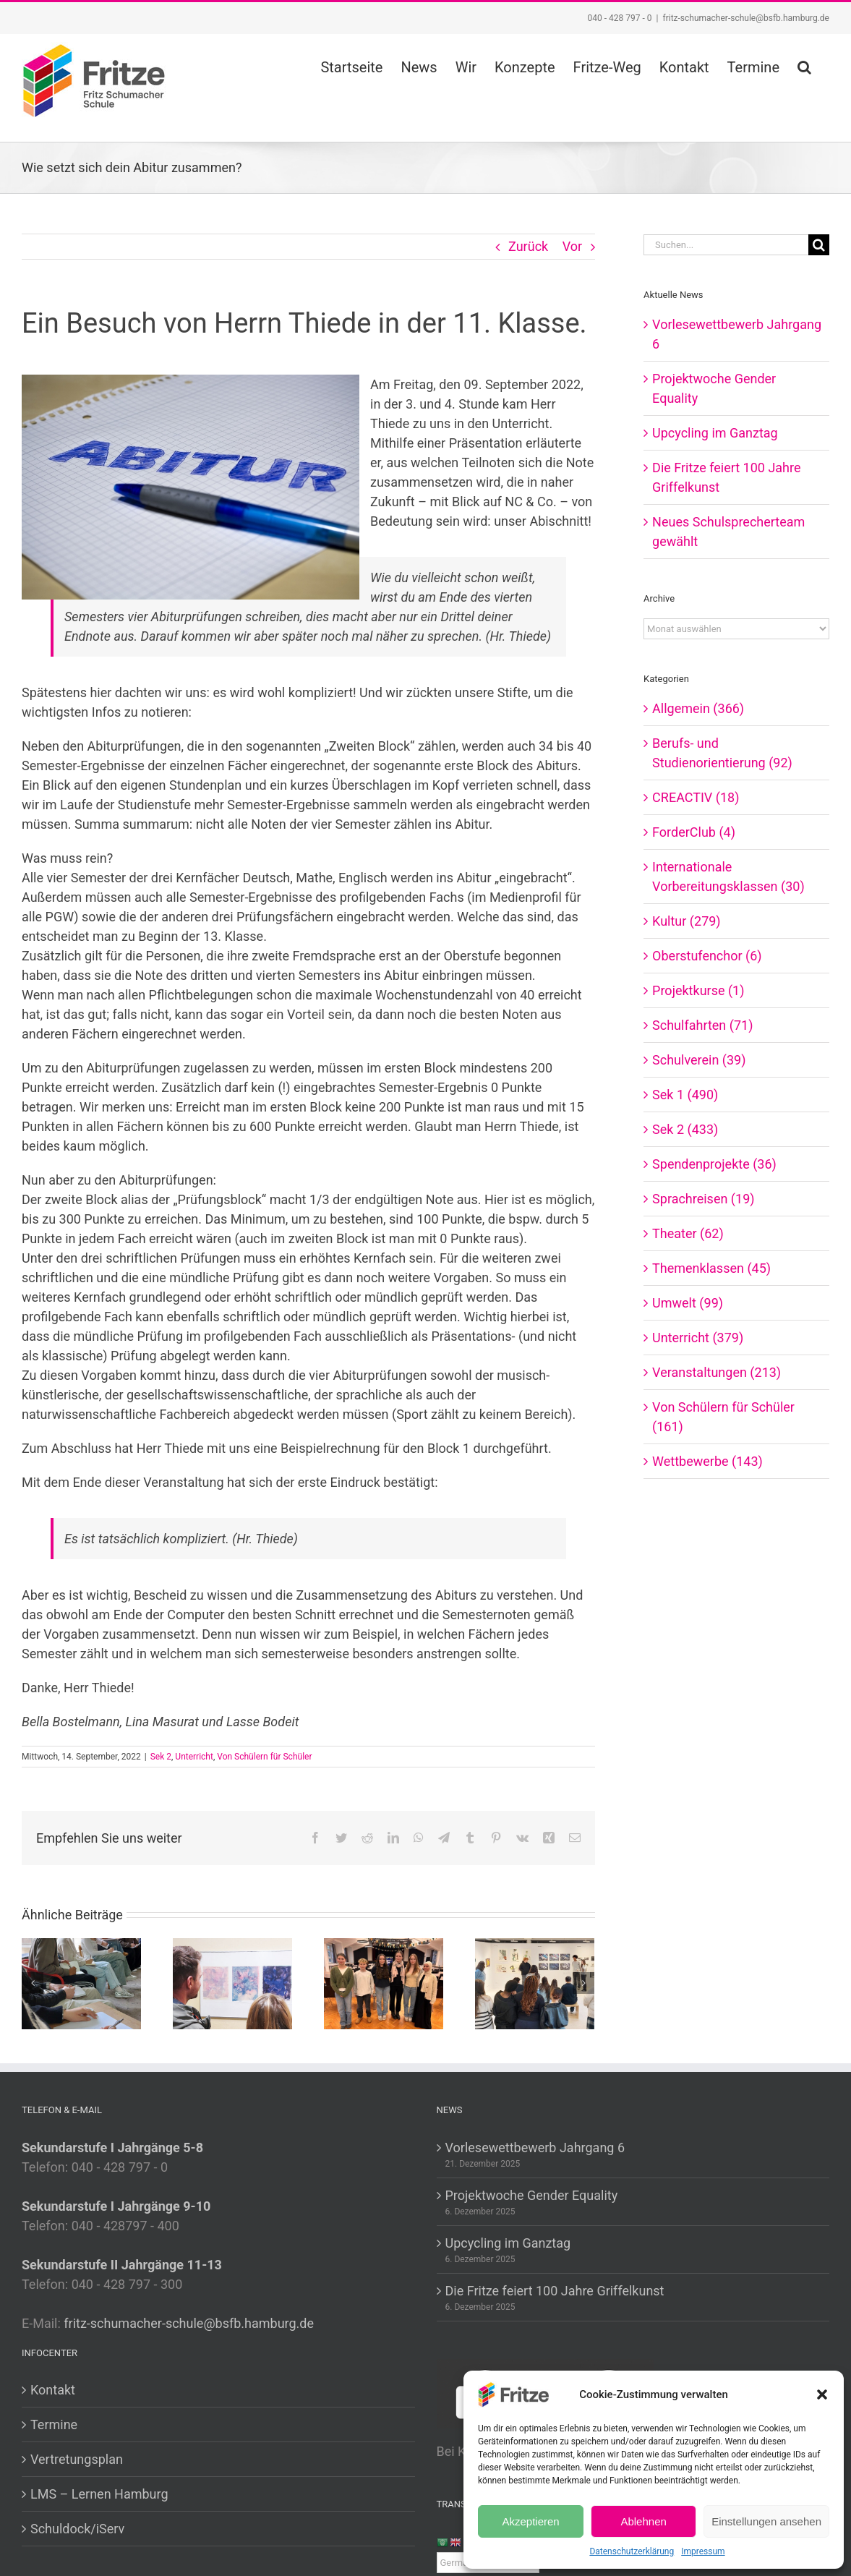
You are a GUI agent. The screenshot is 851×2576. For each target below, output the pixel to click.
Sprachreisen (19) (703, 1198)
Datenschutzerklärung (631, 2551)
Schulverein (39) (698, 1059)
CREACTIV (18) (695, 797)
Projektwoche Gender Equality (531, 2195)
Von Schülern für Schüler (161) (723, 1416)
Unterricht (194, 1757)
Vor (572, 246)
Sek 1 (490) (685, 1094)
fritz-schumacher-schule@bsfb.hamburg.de (745, 18)
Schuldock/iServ (77, 2528)
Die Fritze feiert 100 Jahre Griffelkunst (554, 2290)
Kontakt (52, 2389)
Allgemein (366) (698, 708)
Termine (53, 2424)
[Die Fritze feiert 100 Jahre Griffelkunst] (232, 1982)
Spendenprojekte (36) (714, 1164)
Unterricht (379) (697, 1337)
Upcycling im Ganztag (715, 432)
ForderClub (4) (693, 832)
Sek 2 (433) (685, 1129)
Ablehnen (643, 2521)
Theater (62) (688, 1233)
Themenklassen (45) (711, 1268)
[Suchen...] (725, 244)
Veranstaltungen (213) (716, 1372)
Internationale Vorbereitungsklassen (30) (728, 876)
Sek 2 (160, 1757)
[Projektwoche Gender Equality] (81, 1982)
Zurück (528, 246)
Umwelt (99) (687, 1302)
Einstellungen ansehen (766, 2521)
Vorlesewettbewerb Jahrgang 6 (535, 2147)
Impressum (702, 2551)
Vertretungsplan (76, 2459)
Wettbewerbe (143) (707, 1461)
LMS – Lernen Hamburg (99, 2494)
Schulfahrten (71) (702, 1025)
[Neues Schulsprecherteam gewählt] (383, 1982)
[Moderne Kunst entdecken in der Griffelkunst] (534, 1982)
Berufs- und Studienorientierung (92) (722, 752)
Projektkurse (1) (698, 990)
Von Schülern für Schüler (264, 1757)
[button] (822, 2394)
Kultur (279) (686, 921)
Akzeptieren (530, 2521)
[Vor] (583, 1983)
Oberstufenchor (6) (706, 955)
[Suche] (818, 244)
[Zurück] (32, 1983)
